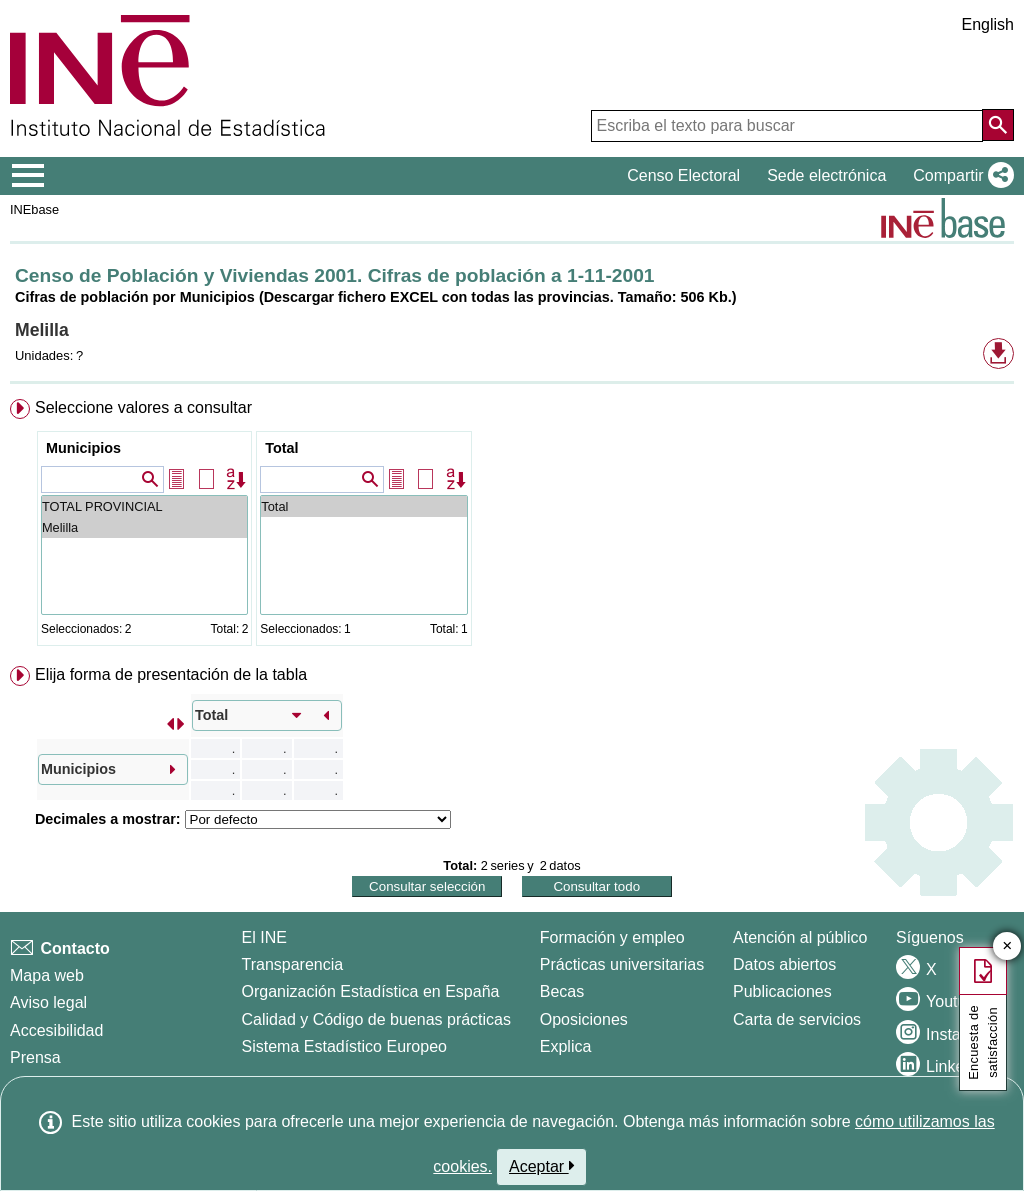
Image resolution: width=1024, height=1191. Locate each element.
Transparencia (293, 964)
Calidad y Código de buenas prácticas (377, 1019)
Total (281, 448)
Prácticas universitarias (622, 964)
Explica (566, 1046)
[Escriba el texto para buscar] (787, 126)
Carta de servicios (797, 1019)
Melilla (144, 527)
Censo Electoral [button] (683, 175)
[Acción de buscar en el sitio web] (998, 125)
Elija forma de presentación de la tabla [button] (171, 674)
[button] (959, 176)
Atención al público (800, 937)
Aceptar (541, 1166)
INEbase (34, 209)
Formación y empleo (612, 937)
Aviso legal (48, 1002)
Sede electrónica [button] (826, 175)
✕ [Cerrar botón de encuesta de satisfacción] (1007, 946)
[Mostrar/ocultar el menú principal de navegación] (28, 176)
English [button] (988, 24)
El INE (264, 937)
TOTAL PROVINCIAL (144, 506)
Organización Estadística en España (371, 991)
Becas (562, 991)
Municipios (83, 448)
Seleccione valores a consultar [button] (143, 407)
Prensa (35, 1057)
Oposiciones (584, 1019)
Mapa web (47, 975)
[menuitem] (512, 526)
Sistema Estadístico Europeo (344, 1046)
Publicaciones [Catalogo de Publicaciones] (782, 991)
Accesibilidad (56, 1030)
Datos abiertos (784, 964)
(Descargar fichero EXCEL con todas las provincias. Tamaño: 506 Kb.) (498, 297)
